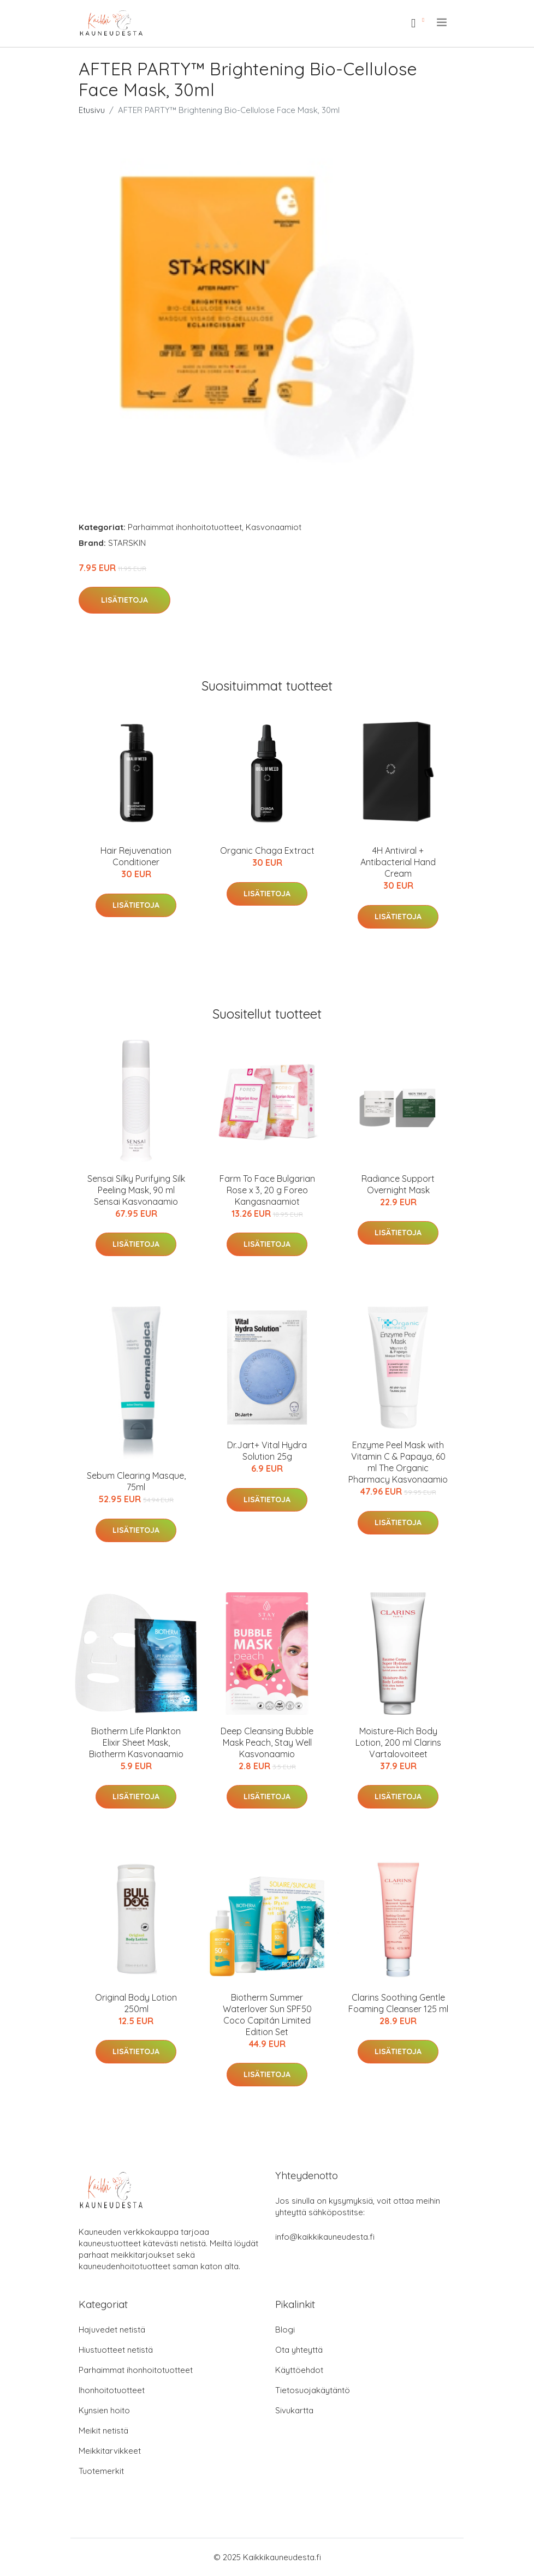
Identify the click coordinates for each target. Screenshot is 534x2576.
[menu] (442, 22)
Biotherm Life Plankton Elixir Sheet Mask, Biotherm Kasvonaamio (136, 1742)
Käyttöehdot (299, 2370)
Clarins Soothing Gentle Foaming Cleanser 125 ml (398, 2003)
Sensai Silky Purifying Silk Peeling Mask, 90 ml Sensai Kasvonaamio (136, 1190)
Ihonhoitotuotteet (112, 2390)
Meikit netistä (103, 2430)
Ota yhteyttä (299, 2350)
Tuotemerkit (101, 2471)
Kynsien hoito (104, 2410)
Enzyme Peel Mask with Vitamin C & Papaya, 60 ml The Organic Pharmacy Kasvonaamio (398, 1462)
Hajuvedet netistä (112, 2329)
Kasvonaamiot (273, 527)
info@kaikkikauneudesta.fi (325, 2237)
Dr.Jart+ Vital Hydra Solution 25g (267, 1450)
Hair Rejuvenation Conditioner (135, 856)
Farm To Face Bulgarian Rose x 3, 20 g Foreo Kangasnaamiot (267, 1190)
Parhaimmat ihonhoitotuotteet (185, 527)
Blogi (285, 2329)
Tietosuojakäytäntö (312, 2390)
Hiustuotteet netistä (116, 2350)
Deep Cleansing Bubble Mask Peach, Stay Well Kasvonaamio (267, 1742)
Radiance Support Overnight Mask (398, 1184)
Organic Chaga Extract (267, 850)
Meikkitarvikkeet (110, 2451)
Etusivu (92, 110)
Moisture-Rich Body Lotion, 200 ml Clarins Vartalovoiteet (398, 1742)
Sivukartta (294, 2410)
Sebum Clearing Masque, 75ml (136, 1481)
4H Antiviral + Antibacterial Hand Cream (398, 862)
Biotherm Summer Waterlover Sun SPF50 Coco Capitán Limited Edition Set (267, 2014)
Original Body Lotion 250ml (136, 2003)
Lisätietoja (124, 600)
